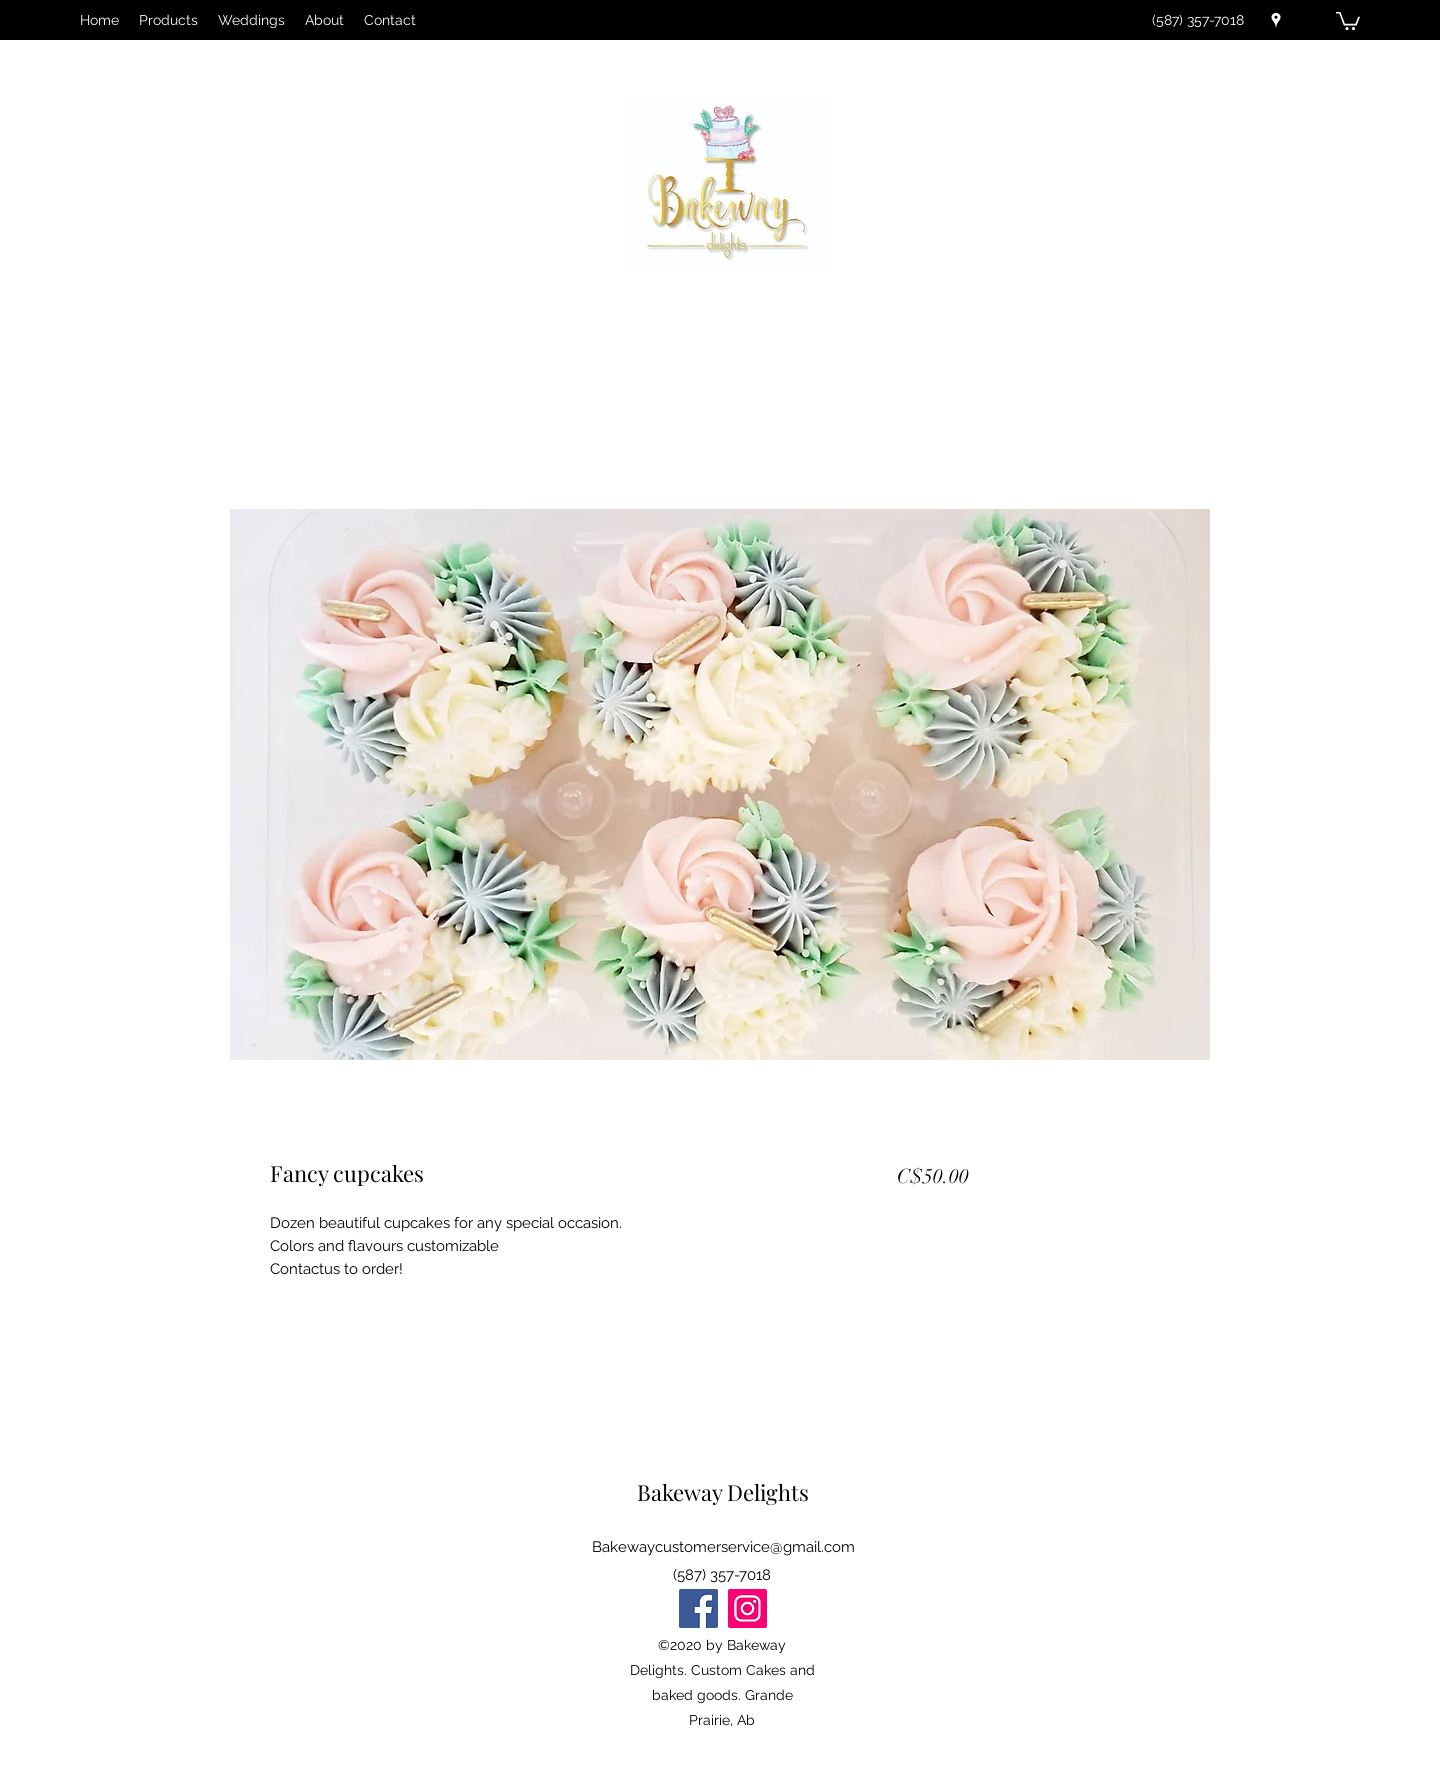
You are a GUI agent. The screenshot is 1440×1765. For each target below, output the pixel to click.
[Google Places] (1276, 20)
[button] (1348, 20)
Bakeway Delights (723, 1492)
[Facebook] (698, 1608)
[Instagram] (747, 1608)
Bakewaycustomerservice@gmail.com (723, 1547)
